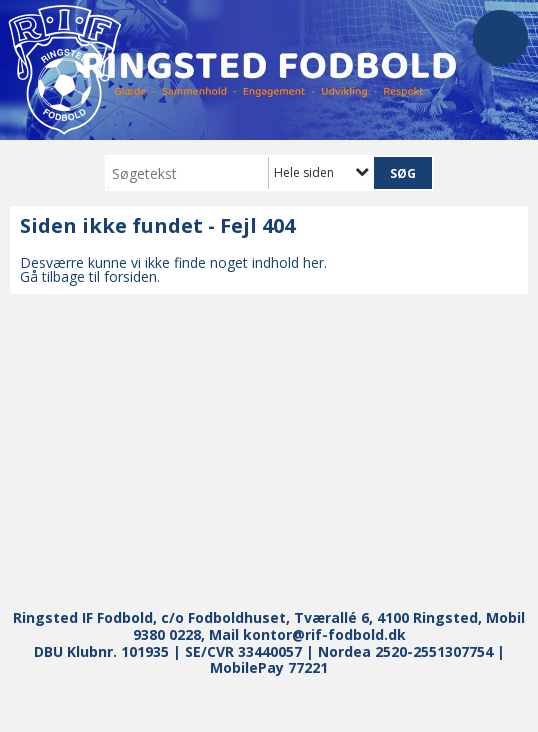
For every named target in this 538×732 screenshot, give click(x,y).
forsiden (130, 276)
